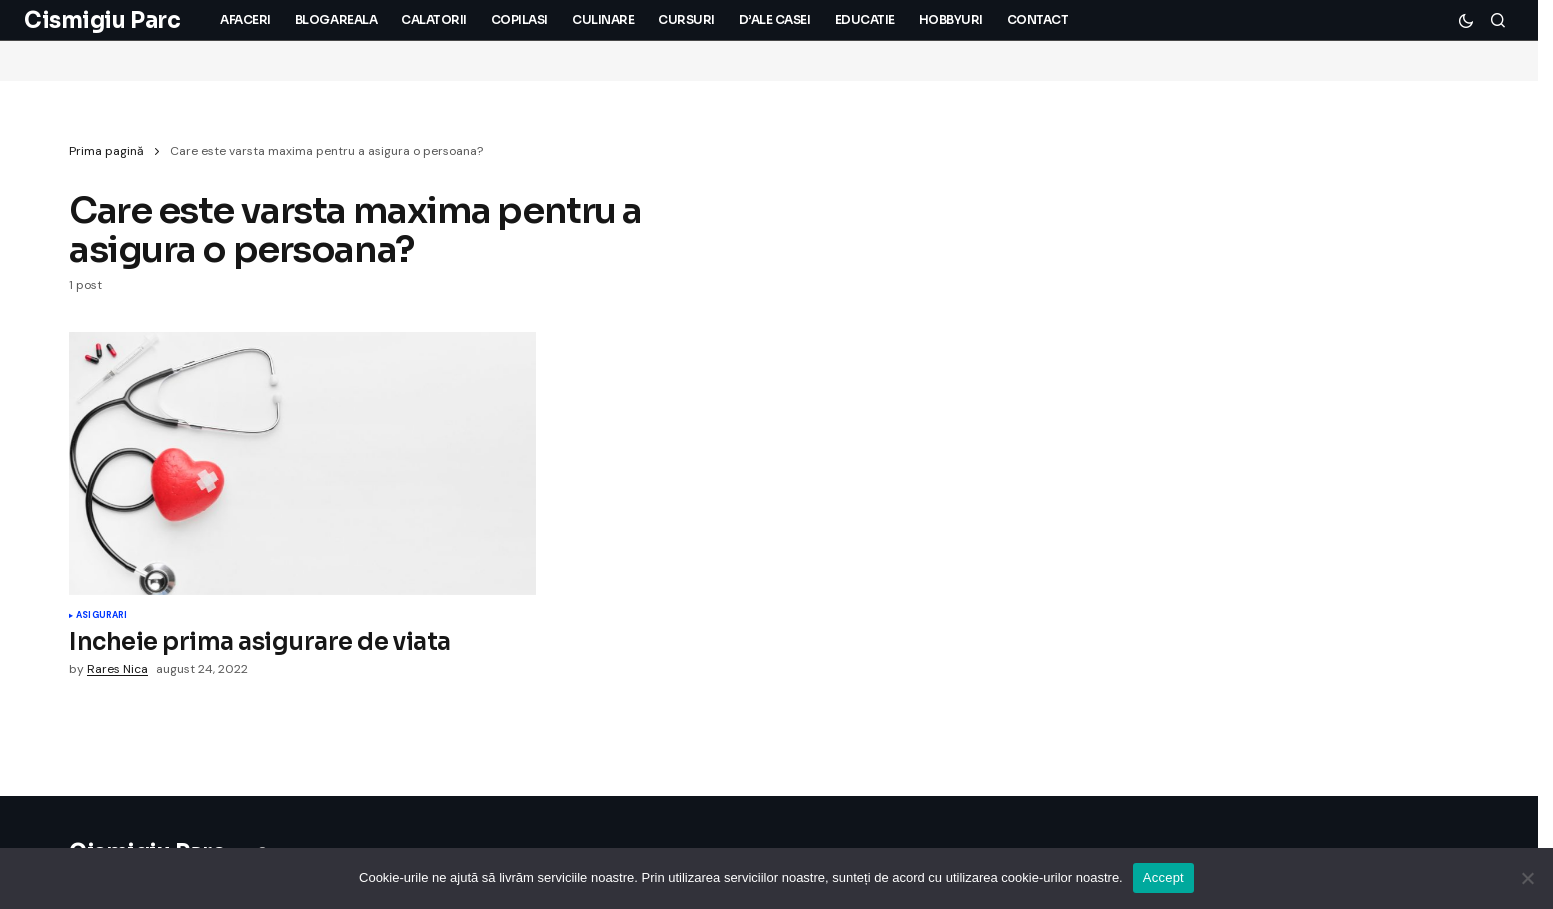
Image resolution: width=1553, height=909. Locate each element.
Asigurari (102, 616)
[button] (1466, 20)
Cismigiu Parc (102, 20)
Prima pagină (106, 151)
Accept (1163, 877)
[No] (1528, 878)
